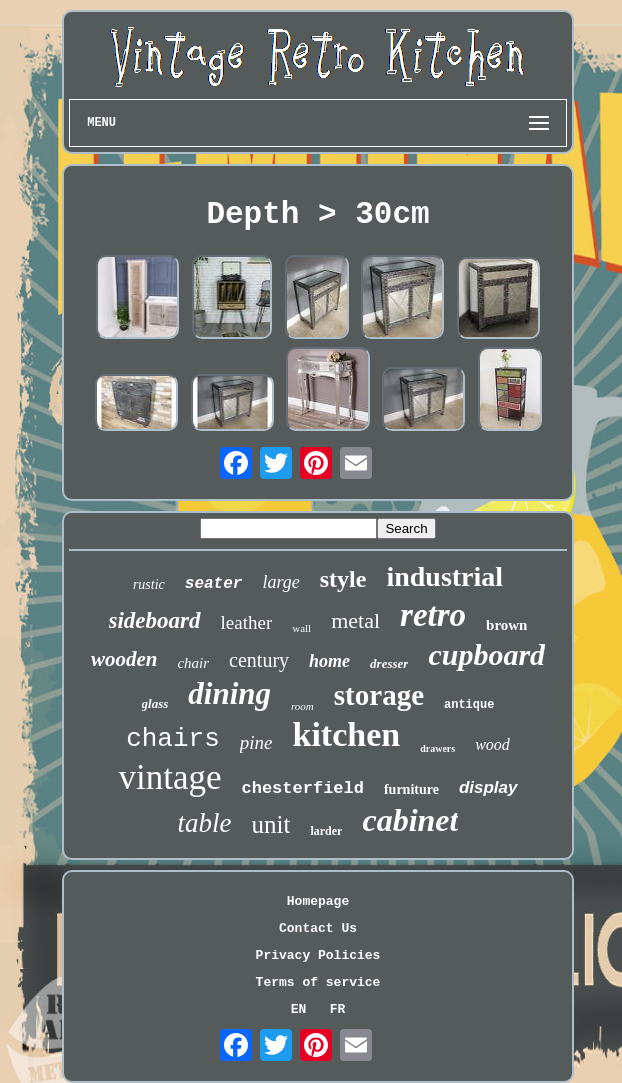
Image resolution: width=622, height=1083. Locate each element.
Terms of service (318, 982)
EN (299, 1009)
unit (271, 824)
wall (301, 628)
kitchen (346, 734)
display (488, 787)
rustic (149, 584)
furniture (411, 789)
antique (469, 705)
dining (229, 693)
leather (247, 622)
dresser (389, 663)
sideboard (155, 620)
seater (214, 584)
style (343, 579)
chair (193, 663)
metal (355, 620)
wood (492, 744)
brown (506, 625)
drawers (437, 748)
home (329, 661)
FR (338, 1009)
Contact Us (318, 928)
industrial (444, 576)
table (205, 823)
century (259, 660)
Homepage (318, 901)
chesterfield (303, 788)
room (302, 706)
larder (326, 831)
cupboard (486, 654)
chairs (173, 739)
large (280, 582)
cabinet (410, 820)
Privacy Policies (318, 955)
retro (433, 615)
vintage (169, 777)
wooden (124, 659)
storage (379, 695)
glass (155, 703)
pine (256, 742)
